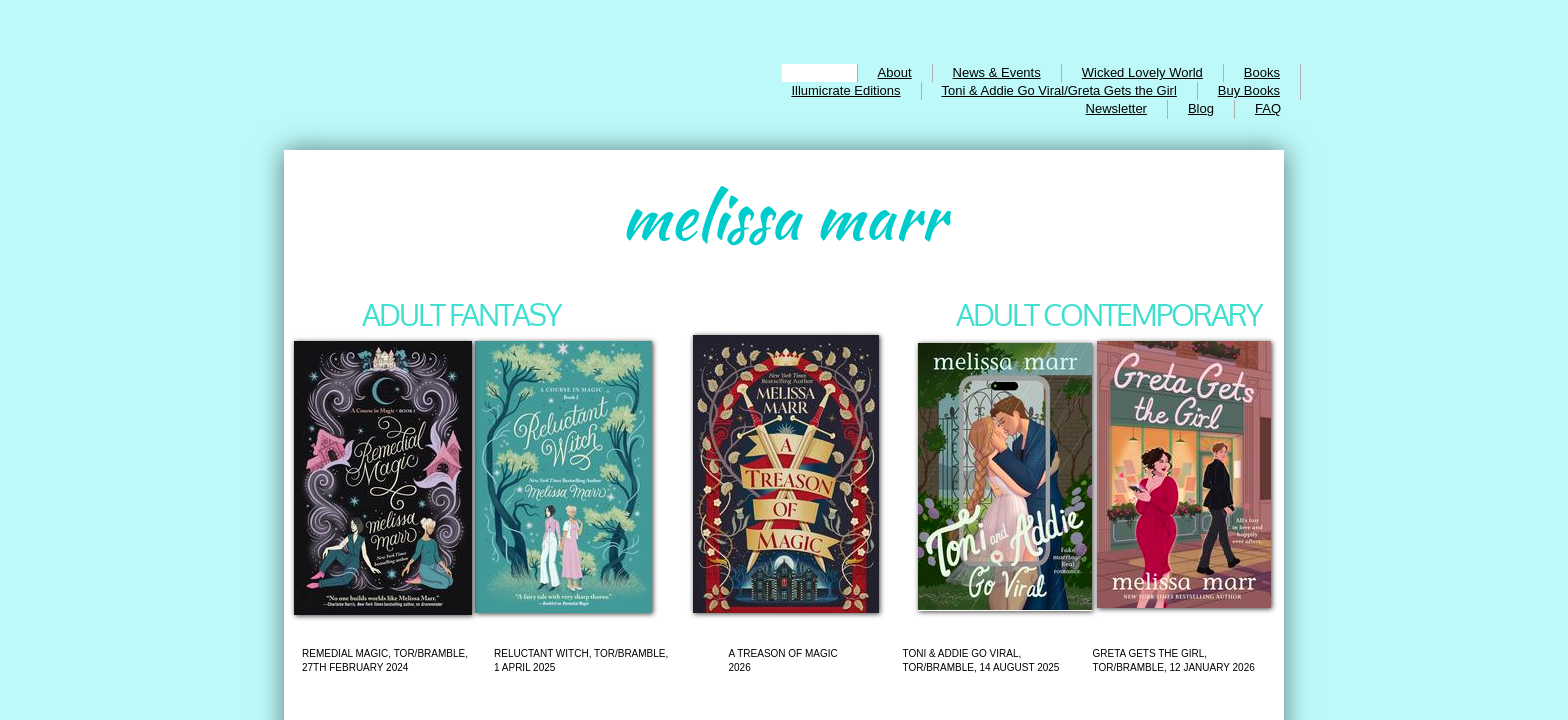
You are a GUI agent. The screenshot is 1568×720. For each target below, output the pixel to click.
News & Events (997, 72)
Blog (1201, 108)
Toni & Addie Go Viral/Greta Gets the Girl (1059, 90)
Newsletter (1116, 108)
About (895, 72)
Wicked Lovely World (1142, 72)
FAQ (1268, 108)
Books (1262, 72)
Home (819, 72)
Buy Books (1249, 90)
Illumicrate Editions (845, 90)
